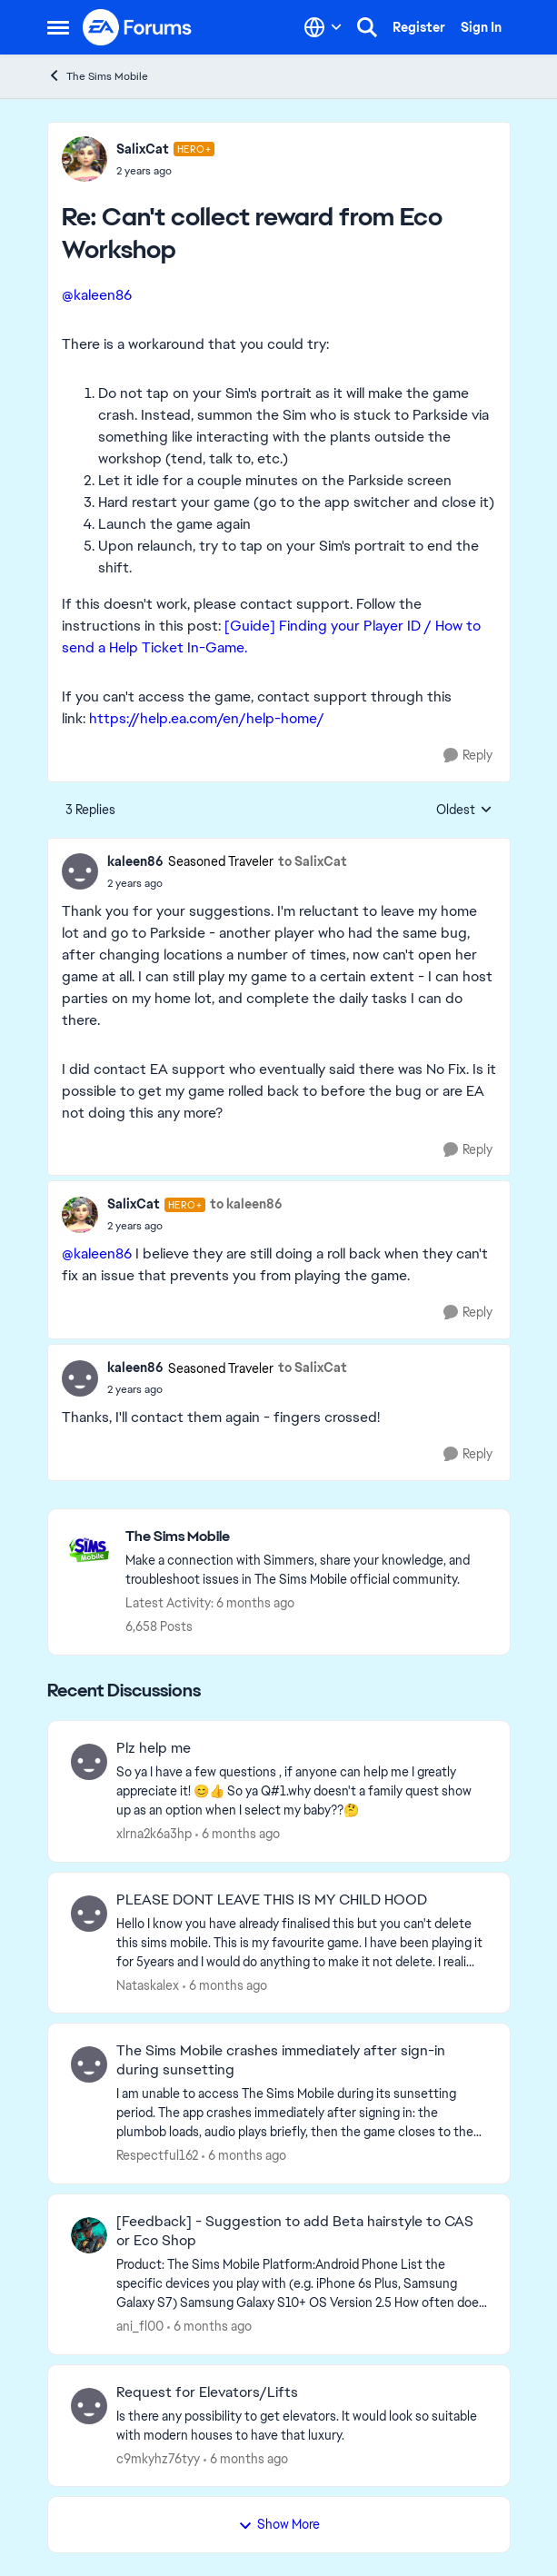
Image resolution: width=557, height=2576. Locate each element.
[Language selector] (323, 27)
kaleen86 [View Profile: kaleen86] (135, 861)
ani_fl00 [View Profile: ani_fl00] (140, 2326)
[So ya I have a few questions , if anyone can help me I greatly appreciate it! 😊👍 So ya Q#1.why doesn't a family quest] (301, 1791)
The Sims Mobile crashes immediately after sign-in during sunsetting (280, 2060)
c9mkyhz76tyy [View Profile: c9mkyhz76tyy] (158, 2458)
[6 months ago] (237, 1834)
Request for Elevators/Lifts (207, 2392)
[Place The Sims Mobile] (308, 1537)
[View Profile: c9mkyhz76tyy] (89, 2406)
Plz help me (153, 1748)
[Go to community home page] (138, 27)
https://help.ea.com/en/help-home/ (206, 718)
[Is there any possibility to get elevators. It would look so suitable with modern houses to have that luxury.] (301, 2425)
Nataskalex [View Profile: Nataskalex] (147, 1984)
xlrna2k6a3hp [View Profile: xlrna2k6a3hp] (154, 1833)
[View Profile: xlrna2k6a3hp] (89, 1762)
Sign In (481, 27)
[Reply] (468, 755)
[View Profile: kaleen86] (80, 871)
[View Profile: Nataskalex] (89, 1913)
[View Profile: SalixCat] (84, 159)
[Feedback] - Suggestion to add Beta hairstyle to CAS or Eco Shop (294, 2231)
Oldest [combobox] (464, 810)
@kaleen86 (97, 294)
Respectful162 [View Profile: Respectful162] (157, 2155)
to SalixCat (312, 861)
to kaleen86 (246, 1204)
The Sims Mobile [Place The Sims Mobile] (97, 76)
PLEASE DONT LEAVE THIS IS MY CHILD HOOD (271, 1900)
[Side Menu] (58, 27)
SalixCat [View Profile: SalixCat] (142, 149)
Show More (279, 2524)
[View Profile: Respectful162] (89, 2064)
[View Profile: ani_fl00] (89, 2235)
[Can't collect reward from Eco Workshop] (165, 171)
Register (419, 27)
